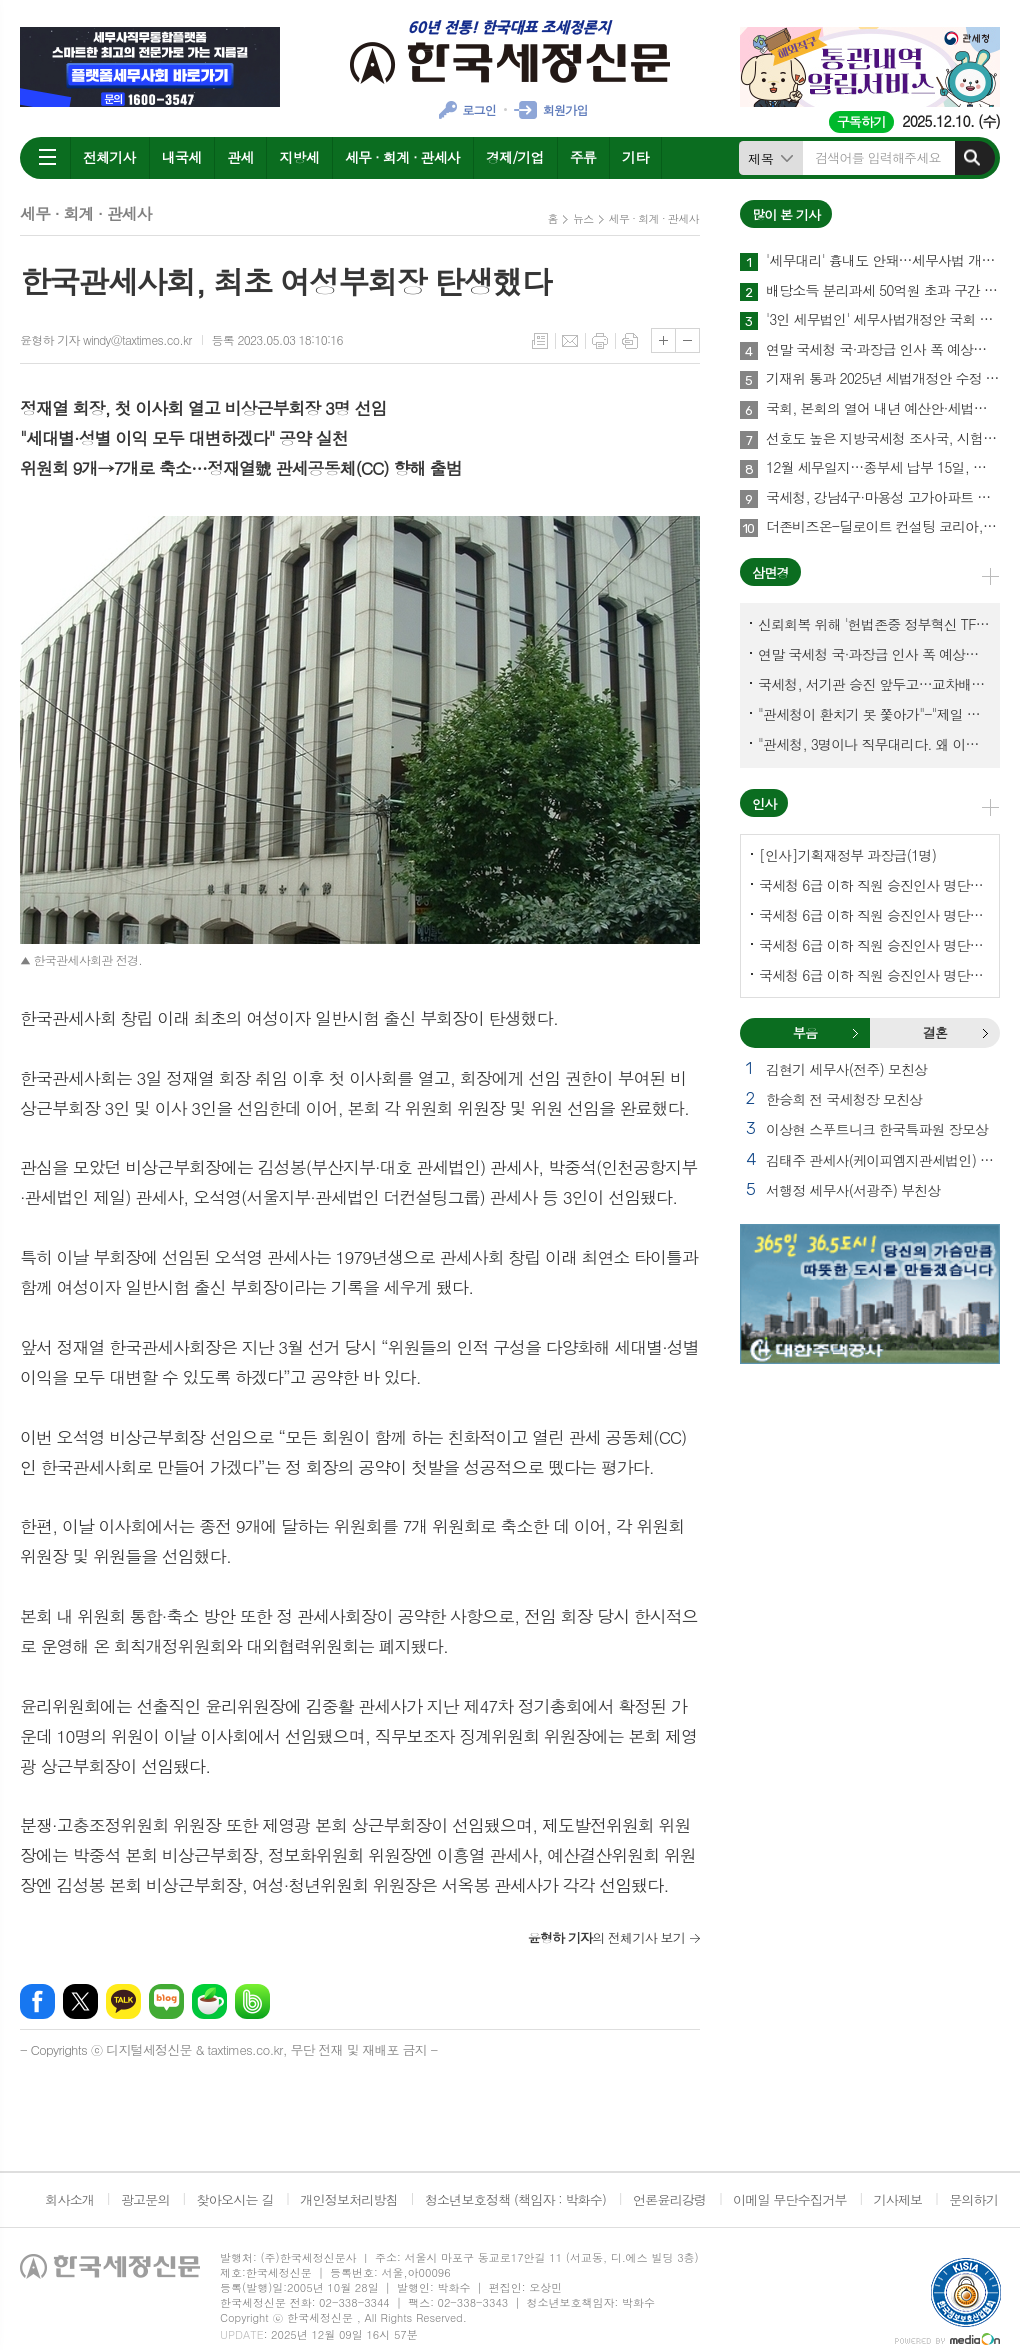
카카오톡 (123, 2001)
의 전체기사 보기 (606, 1937)
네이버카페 (209, 2001)
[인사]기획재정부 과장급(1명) (847, 855)
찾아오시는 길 (235, 2199)
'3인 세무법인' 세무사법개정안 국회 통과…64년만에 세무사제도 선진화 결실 (883, 320)
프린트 (600, 341)
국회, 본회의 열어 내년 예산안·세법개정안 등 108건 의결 (883, 409)
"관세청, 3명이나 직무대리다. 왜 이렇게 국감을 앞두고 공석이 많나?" (874, 744)
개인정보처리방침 (349, 2199)
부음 (855, 1033)
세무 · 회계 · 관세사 (402, 157)
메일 (570, 341)
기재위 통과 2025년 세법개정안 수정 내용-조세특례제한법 (883, 379)
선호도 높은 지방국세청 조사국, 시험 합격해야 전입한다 (883, 439)
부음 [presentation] (805, 1032)
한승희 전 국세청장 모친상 (844, 1099)
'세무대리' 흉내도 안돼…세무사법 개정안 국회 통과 (883, 261)
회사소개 (69, 2199)
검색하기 (972, 158)
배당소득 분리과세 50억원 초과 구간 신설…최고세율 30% (883, 291)
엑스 (80, 2001)
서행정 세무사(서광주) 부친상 (853, 1190)
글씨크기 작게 (687, 340)
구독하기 (861, 121)
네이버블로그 (166, 2001)
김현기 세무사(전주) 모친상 (846, 1069)
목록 (540, 341)
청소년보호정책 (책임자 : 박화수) (515, 2199)
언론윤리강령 (669, 2199)
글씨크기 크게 (663, 340)
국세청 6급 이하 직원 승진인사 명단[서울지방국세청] (874, 915)
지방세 (298, 157)
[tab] (805, 1033)
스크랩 (630, 341)
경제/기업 (515, 157)
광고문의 (145, 2199)
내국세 (181, 157)
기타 (635, 157)
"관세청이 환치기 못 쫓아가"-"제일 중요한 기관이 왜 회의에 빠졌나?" (874, 714)
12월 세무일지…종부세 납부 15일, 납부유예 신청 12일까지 (883, 468)
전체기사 (109, 157)
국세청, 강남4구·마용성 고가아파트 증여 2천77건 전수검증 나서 (883, 498)
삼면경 (770, 572)
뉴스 (583, 218)
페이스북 (37, 2001)
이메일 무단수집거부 (790, 2199)
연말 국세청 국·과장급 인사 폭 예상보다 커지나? (883, 350)
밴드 (252, 2001)
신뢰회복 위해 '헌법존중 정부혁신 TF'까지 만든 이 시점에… (874, 624)
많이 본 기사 (786, 214)
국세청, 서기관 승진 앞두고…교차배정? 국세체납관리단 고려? (874, 684)
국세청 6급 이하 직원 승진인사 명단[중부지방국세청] (874, 945)
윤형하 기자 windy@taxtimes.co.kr (106, 339)
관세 (240, 157)
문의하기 (973, 2199)
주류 (583, 157)
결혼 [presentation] (935, 1032)
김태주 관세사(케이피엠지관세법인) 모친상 (883, 1160)
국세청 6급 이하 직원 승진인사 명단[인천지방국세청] (874, 975)
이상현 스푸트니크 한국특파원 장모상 (877, 1129)
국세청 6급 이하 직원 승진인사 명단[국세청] (874, 885)
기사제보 (897, 2199)
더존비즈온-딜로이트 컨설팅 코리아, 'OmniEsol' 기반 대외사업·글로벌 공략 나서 (883, 527)
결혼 (985, 1033)
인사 (764, 803)
